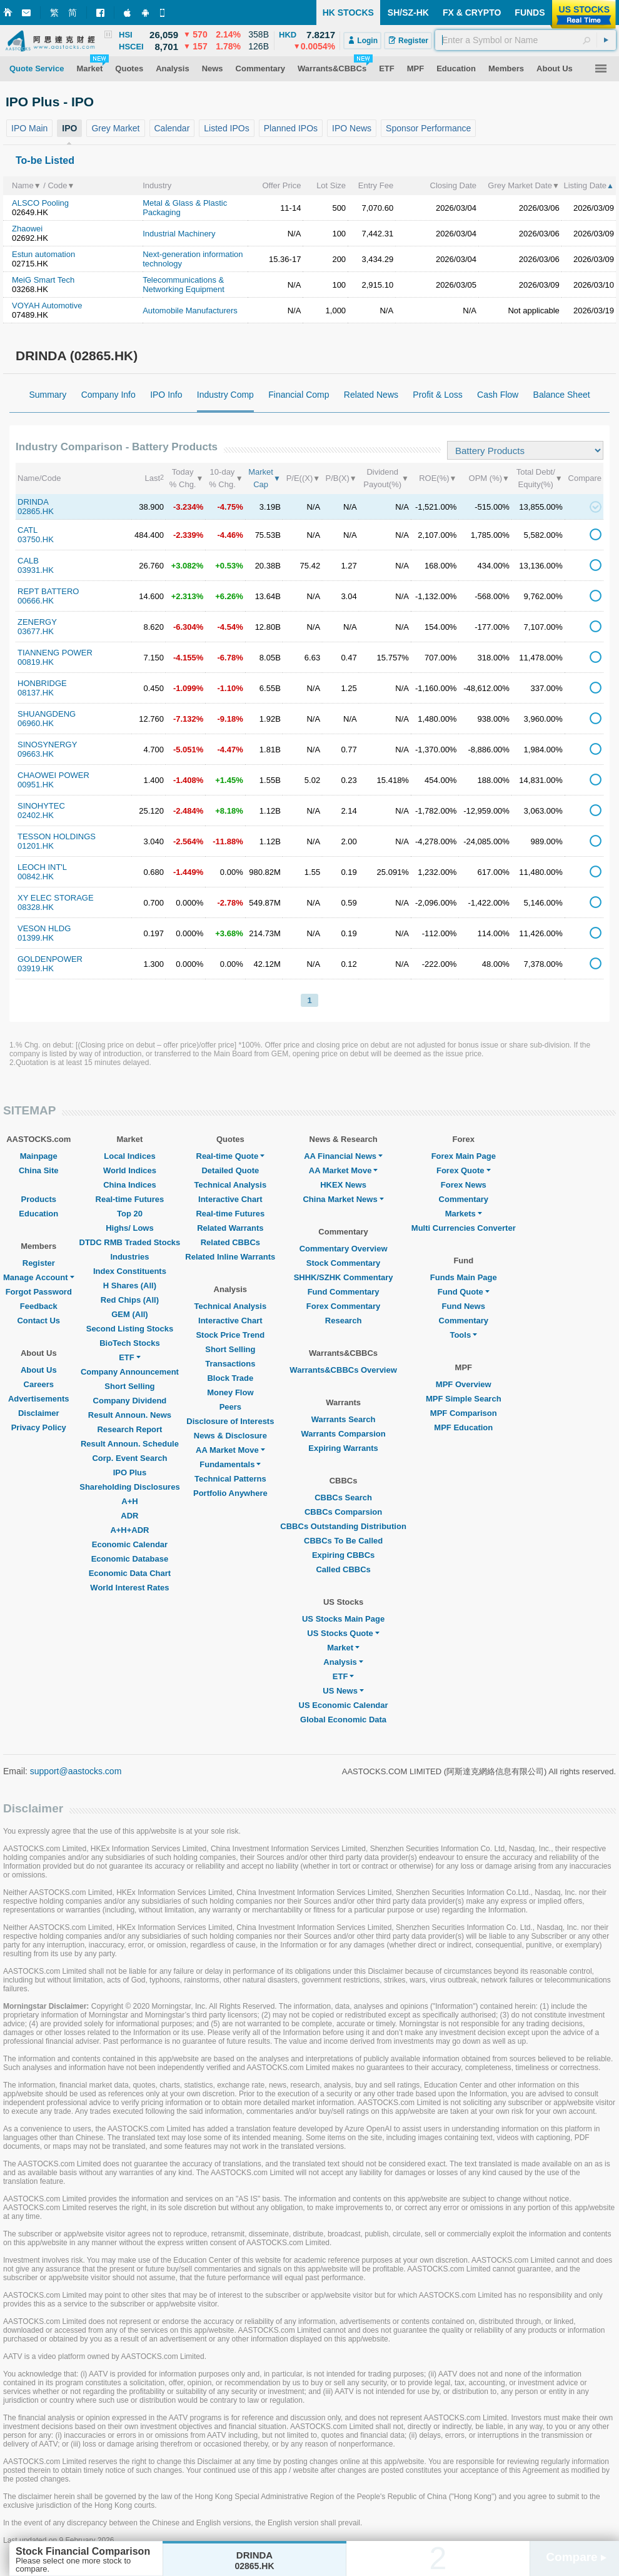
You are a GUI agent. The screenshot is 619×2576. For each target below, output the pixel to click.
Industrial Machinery (179, 233)
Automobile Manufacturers (190, 310)
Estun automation (43, 254)
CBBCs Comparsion (343, 1512)
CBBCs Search (343, 1497)
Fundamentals (230, 1464)
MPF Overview (463, 1384)
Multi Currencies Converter (463, 1228)
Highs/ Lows (130, 1228)
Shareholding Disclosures (129, 1487)
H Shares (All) (129, 1285)
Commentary (463, 1199)
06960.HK (36, 723)
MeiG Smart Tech (43, 280)
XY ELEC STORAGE (56, 897)
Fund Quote (464, 1291)
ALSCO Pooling (40, 203)
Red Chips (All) (130, 1300)
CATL (28, 530)
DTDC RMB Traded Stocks (130, 1242)
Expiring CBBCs (343, 1555)
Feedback (39, 1306)
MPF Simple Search (463, 1398)
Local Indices (129, 1156)
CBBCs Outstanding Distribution (343, 1526)
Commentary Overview (343, 1248)
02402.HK (36, 815)
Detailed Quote (230, 1170)
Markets (463, 1213)
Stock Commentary (343, 1263)
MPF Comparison (463, 1413)
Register (39, 1263)
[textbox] (525, 40)
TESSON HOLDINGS (57, 836)
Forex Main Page (463, 1156)
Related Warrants (230, 1228)
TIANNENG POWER (55, 652)
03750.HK (36, 539)
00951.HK (36, 784)
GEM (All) (129, 1314)
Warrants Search (343, 1419)
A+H (129, 1501)
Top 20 (130, 1213)
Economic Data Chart (130, 1573)
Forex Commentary (343, 1306)
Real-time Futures (130, 1199)
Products (38, 1199)
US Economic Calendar (343, 1705)
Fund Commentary (344, 1291)
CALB (28, 560)
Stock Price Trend (230, 1335)
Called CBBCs (343, 1569)
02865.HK (36, 511)
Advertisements (38, 1398)
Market (343, 1647)
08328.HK (36, 907)
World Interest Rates (129, 1587)
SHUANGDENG (47, 714)
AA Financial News (343, 1156)
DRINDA (33, 502)
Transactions (230, 1363)
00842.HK (36, 876)
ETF (130, 1357)
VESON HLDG (44, 928)
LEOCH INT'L (42, 867)
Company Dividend (130, 1400)
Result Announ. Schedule (130, 1443)
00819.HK (36, 662)
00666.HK (36, 600)
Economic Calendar (130, 1544)
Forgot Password (39, 1291)
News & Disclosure (230, 1435)
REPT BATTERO (48, 591)
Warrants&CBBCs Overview (342, 1370)
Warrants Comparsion (343, 1433)
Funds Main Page (463, 1277)
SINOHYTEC (41, 806)
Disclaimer (38, 1413)
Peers (230, 1407)
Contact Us (38, 1320)
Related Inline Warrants (230, 1256)
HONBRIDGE (42, 683)
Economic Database (130, 1558)
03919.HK (36, 968)
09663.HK (36, 754)
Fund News (463, 1306)
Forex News (463, 1185)
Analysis (343, 1662)
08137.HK (36, 692)
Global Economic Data (343, 1719)
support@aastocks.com (76, 1771)
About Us (39, 1370)
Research (343, 1320)
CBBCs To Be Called (343, 1540)
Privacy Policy (38, 1427)
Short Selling (129, 1386)
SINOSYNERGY (47, 744)
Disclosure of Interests (230, 1421)
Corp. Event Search (129, 1458)
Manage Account (38, 1277)
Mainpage (39, 1156)
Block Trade (230, 1378)
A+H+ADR (129, 1530)
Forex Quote (463, 1170)
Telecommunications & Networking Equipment (183, 284)
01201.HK (36, 846)
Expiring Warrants (343, 1448)
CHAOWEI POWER (53, 775)
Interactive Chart (230, 1199)
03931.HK (36, 570)
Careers (39, 1384)
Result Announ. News (129, 1415)
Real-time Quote (230, 1156)
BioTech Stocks (129, 1343)
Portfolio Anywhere (230, 1493)
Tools (463, 1335)
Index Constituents (129, 1271)
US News (343, 1690)
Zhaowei (27, 228)
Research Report (129, 1429)
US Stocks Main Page (343, 1619)
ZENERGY (37, 622)
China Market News (343, 1199)
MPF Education (463, 1427)
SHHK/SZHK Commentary (343, 1277)
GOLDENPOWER (50, 959)
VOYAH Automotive (47, 305)
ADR (129, 1515)
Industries (129, 1256)
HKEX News (343, 1185)
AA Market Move (230, 1450)
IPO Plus (129, 1472)
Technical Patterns (230, 1478)
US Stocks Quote (343, 1633)
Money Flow (230, 1392)
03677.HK (36, 631)
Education (38, 1213)
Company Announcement (130, 1371)
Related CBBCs (230, 1242)
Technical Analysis (230, 1185)
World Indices (129, 1170)
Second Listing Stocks (129, 1328)
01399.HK (36, 937)
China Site (39, 1170)
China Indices (129, 1185)
